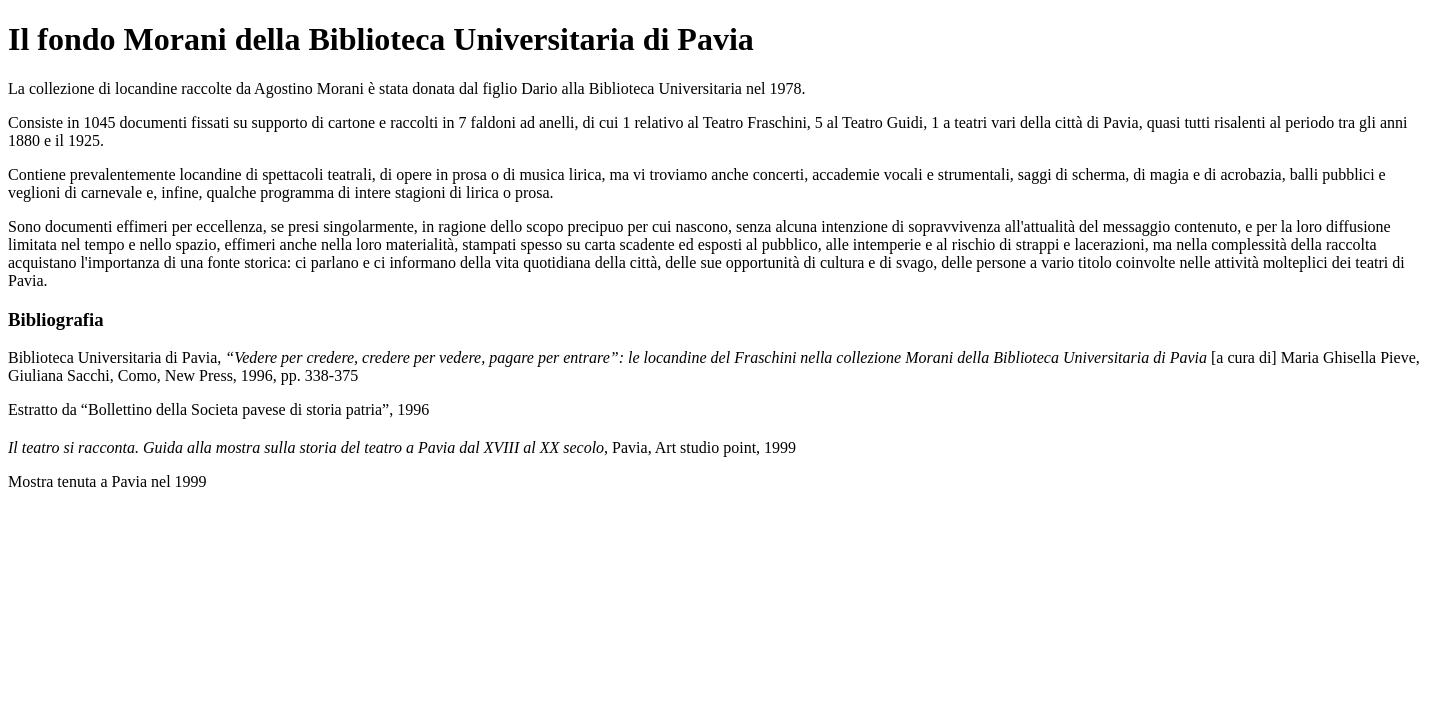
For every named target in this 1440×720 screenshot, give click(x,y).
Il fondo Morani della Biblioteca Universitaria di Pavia (381, 39)
